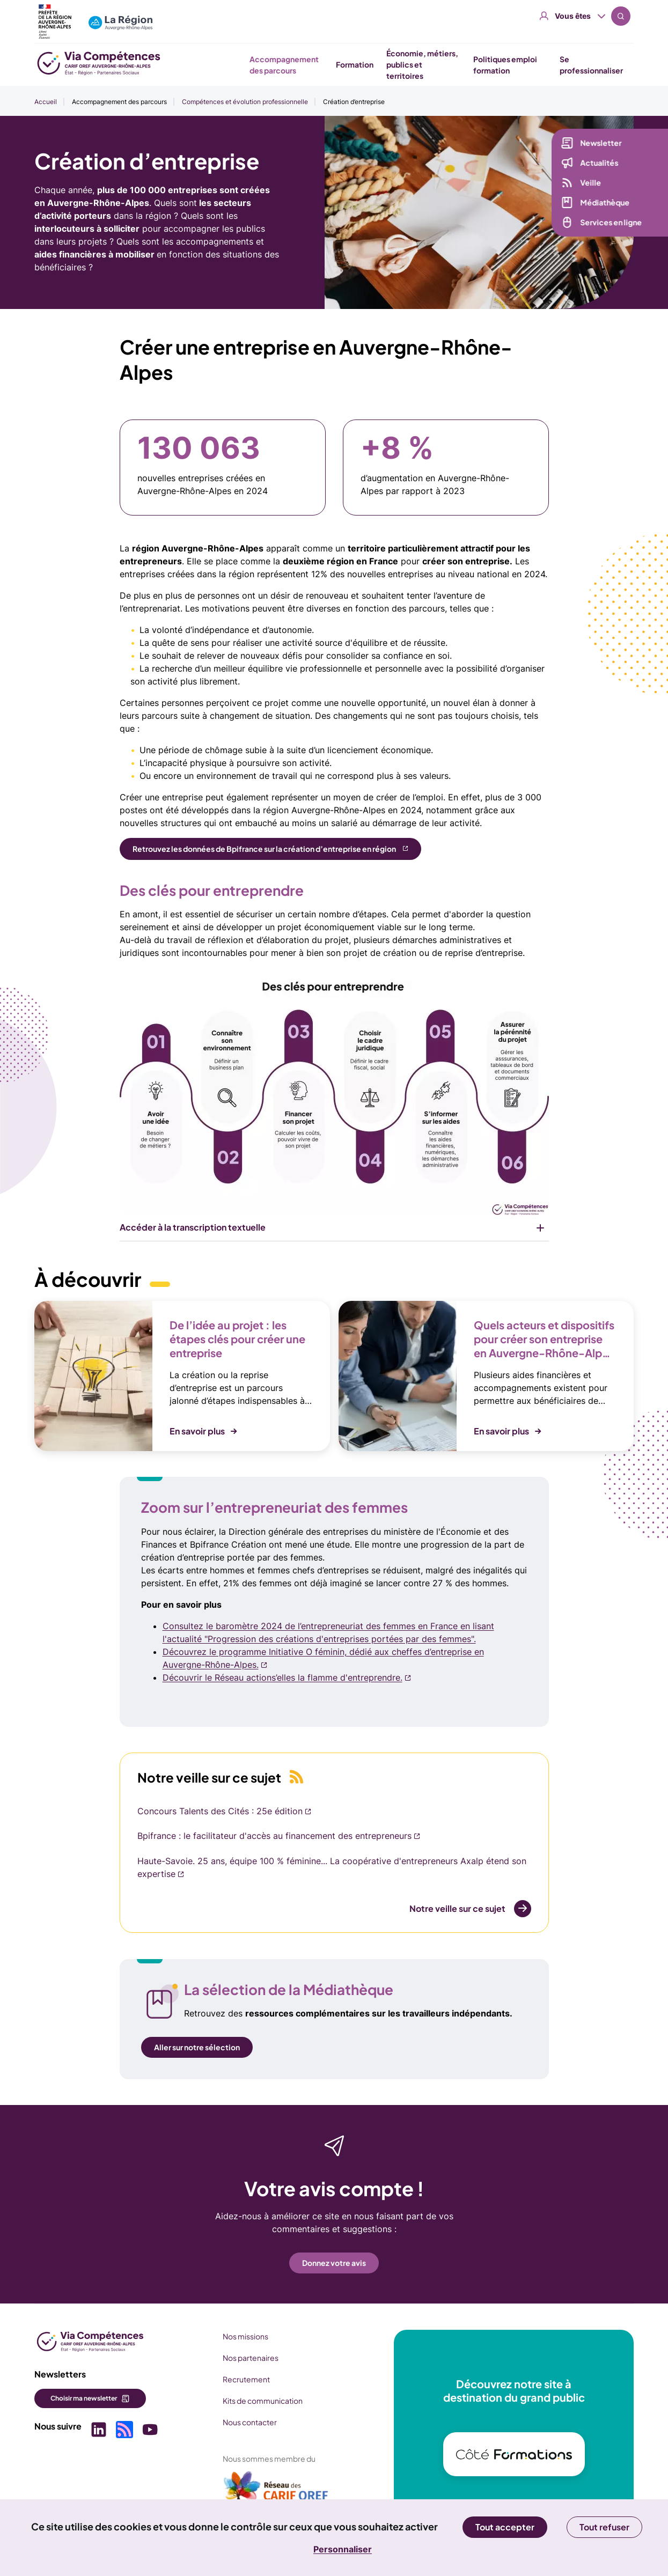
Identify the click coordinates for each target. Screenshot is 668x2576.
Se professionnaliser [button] (591, 64)
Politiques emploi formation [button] (505, 64)
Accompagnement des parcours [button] (284, 64)
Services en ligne (603, 222)
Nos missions (245, 2336)
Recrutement (246, 2379)
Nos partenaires (250, 2357)
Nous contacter (250, 2422)
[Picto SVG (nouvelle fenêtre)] (98, 2431)
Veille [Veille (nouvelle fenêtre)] (582, 182)
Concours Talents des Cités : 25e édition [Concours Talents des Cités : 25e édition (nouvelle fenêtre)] (220, 1811)
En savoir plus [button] (197, 1431)
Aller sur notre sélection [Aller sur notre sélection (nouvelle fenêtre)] (197, 2047)
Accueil (45, 102)
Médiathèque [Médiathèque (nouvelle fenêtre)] (596, 202)
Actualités (591, 162)
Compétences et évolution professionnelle (245, 102)
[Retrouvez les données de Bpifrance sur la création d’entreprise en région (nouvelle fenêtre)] (270, 849)
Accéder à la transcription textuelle (193, 1227)
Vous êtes (573, 15)
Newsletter (592, 143)
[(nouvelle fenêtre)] (276, 2490)
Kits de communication (263, 2400)
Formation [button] (354, 64)
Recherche (621, 16)
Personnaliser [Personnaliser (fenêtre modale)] (342, 2549)
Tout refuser (604, 2527)
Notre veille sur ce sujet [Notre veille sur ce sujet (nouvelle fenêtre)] (457, 1908)
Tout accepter (504, 2527)
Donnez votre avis (334, 2263)
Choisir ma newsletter (83, 2398)
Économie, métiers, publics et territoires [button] (422, 64)
